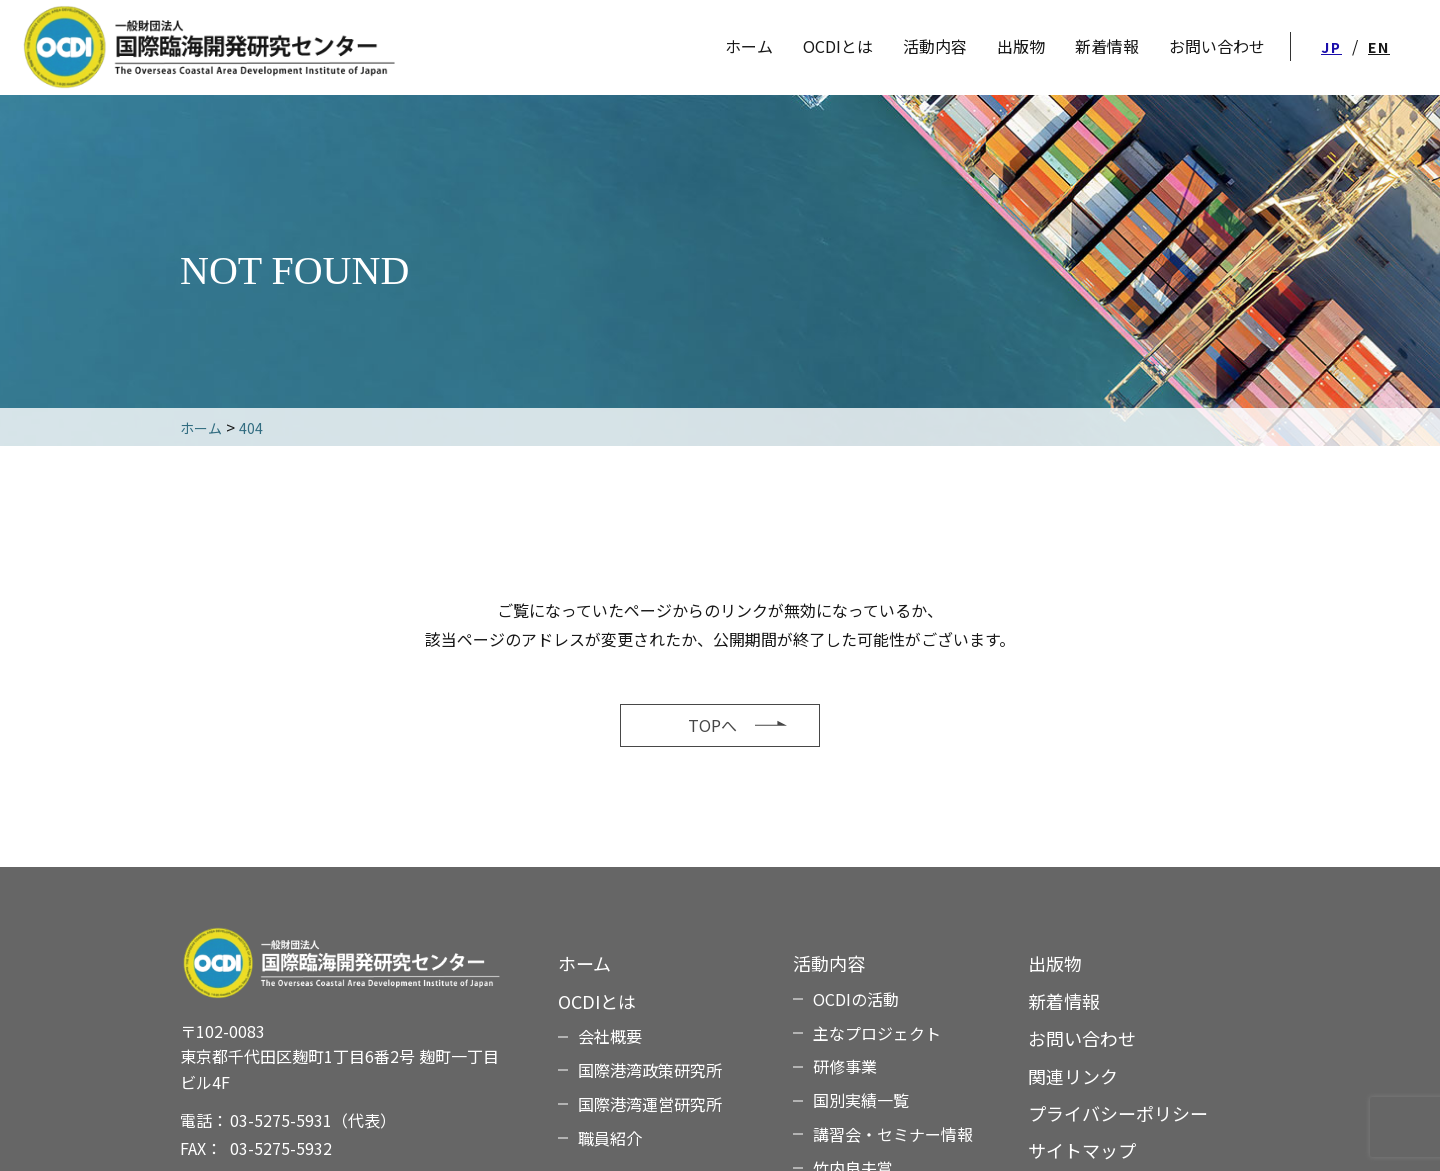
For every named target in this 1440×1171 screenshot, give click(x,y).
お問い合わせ (1082, 1038)
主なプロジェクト (877, 1033)
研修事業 (845, 1066)
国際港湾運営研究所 (650, 1104)
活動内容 (935, 46)
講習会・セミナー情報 (893, 1134)
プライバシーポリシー (1118, 1113)
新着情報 (1064, 1001)
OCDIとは (838, 46)
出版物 (1055, 963)
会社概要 (610, 1036)
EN (1379, 47)
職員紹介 (610, 1138)
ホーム (584, 963)
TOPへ (712, 725)
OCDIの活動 (856, 999)
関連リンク (1073, 1076)
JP (1331, 47)
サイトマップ (1082, 1150)
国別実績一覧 (861, 1100)
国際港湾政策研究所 (650, 1070)
